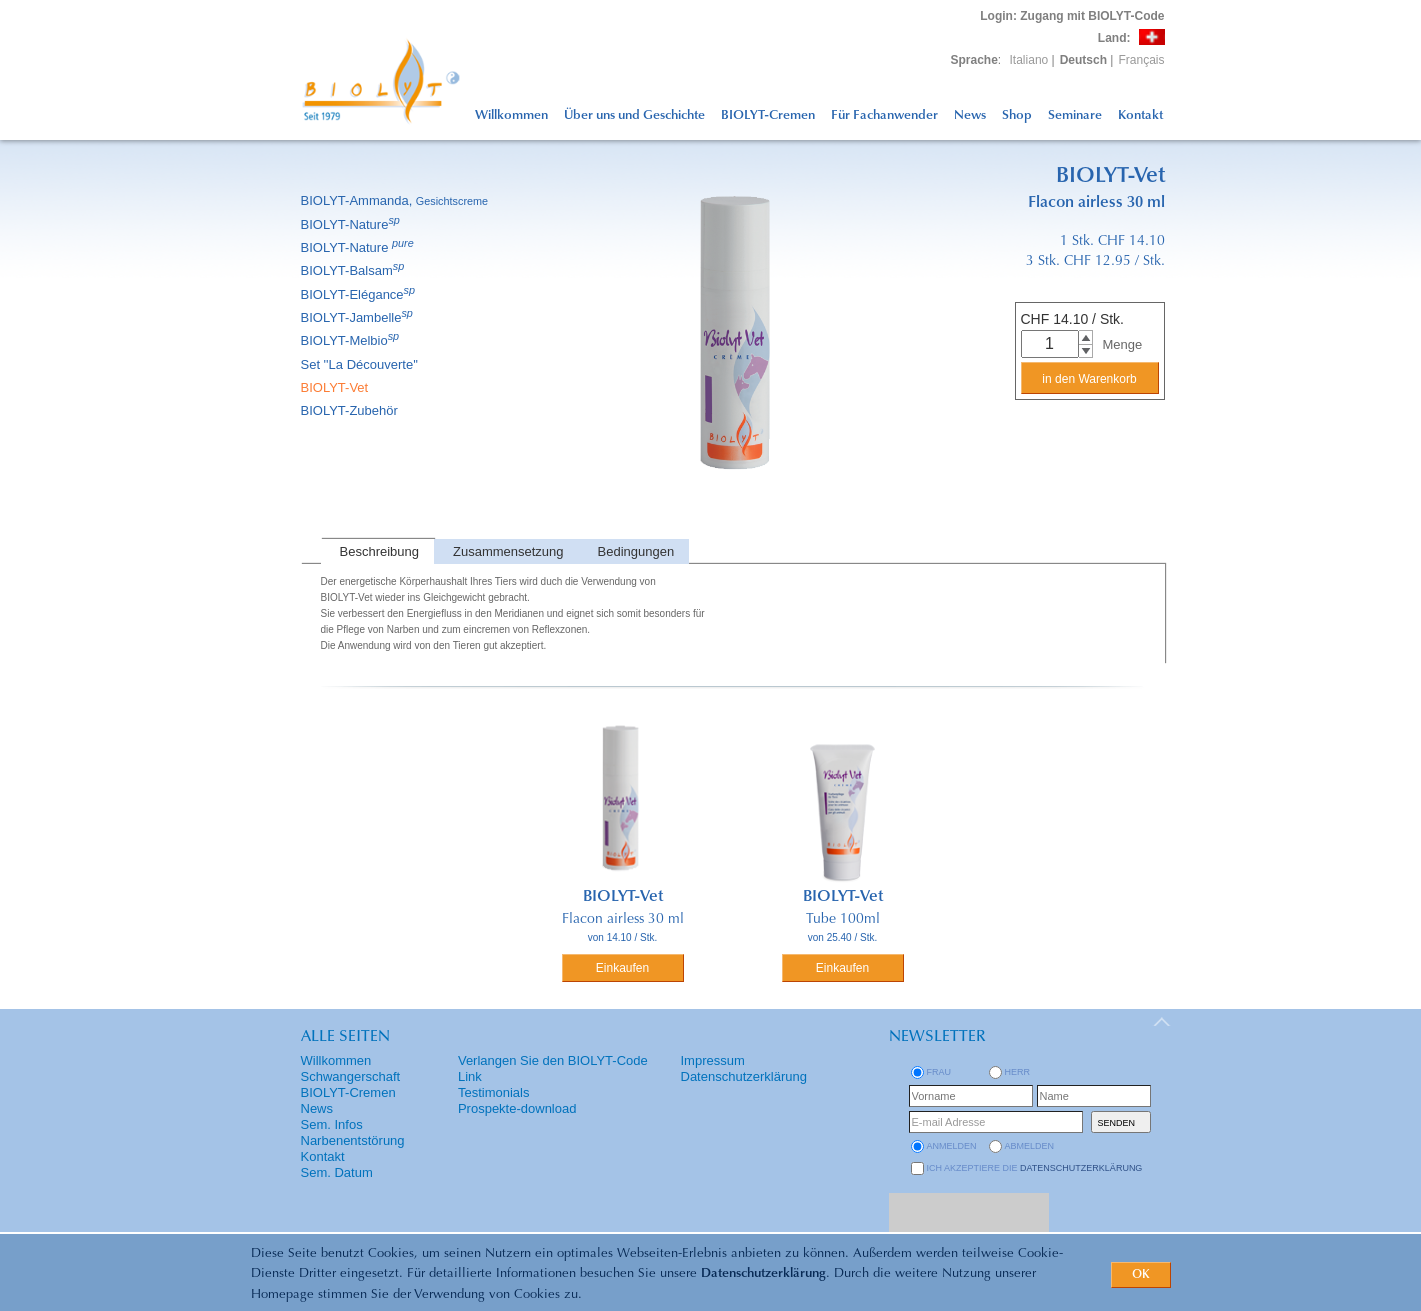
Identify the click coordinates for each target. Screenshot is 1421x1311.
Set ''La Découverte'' (361, 364)
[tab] (378, 551)
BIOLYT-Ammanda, (396, 200)
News (970, 115)
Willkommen (511, 115)
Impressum (713, 1060)
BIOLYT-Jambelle (358, 317)
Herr (1018, 1072)
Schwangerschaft (351, 1076)
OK (1141, 1275)
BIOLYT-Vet (336, 387)
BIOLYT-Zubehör (351, 410)
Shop (1017, 115)
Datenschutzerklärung (763, 1273)
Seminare (1075, 115)
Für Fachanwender (884, 115)
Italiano (1029, 60)
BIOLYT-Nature (352, 224)
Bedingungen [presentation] (636, 551)
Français (1141, 60)
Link (470, 1076)
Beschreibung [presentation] (380, 551)
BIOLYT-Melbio (352, 340)
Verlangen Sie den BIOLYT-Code (553, 1060)
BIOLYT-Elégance (360, 294)
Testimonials (494, 1092)
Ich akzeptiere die (1035, 1168)
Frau (939, 1072)
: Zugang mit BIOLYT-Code (1072, 16)
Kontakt (1140, 115)
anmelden (952, 1146)
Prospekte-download (517, 1108)
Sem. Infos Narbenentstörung (353, 1132)
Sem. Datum (337, 1172)
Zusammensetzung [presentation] (508, 551)
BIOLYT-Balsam (354, 270)
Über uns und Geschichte (634, 115)
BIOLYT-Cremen (768, 115)
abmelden (1030, 1146)
